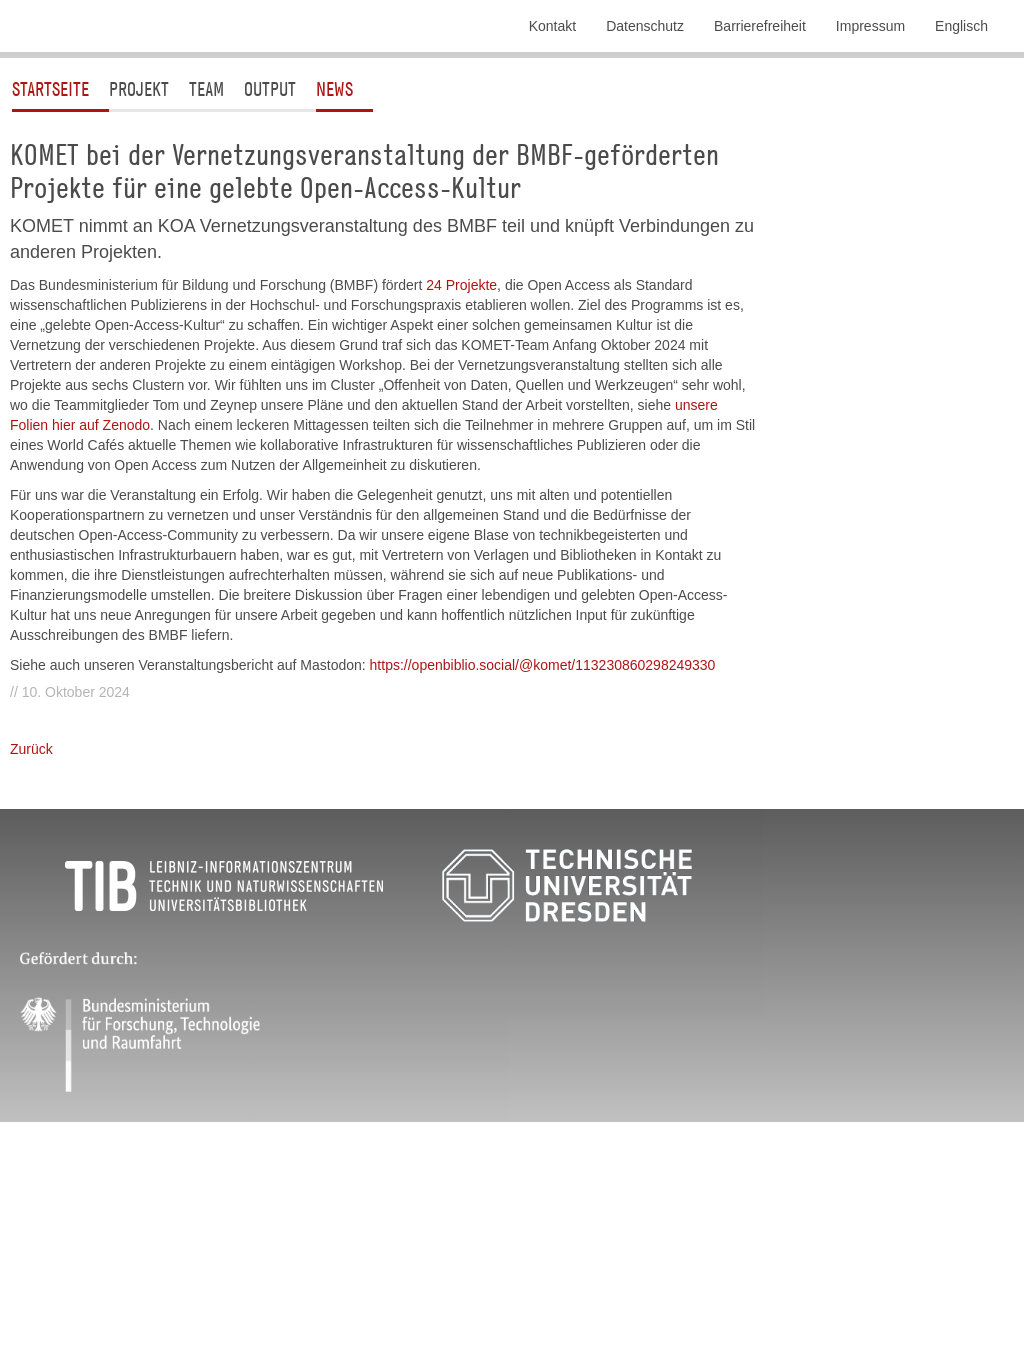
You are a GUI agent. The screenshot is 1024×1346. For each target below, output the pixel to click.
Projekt (139, 263)
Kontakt (552, 26)
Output (270, 263)
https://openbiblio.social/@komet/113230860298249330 (543, 840)
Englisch (961, 26)
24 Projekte (461, 460)
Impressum (870, 26)
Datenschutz (645, 26)
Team (206, 263)
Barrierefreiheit (760, 26)
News (334, 263)
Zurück (31, 924)
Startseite (50, 263)
